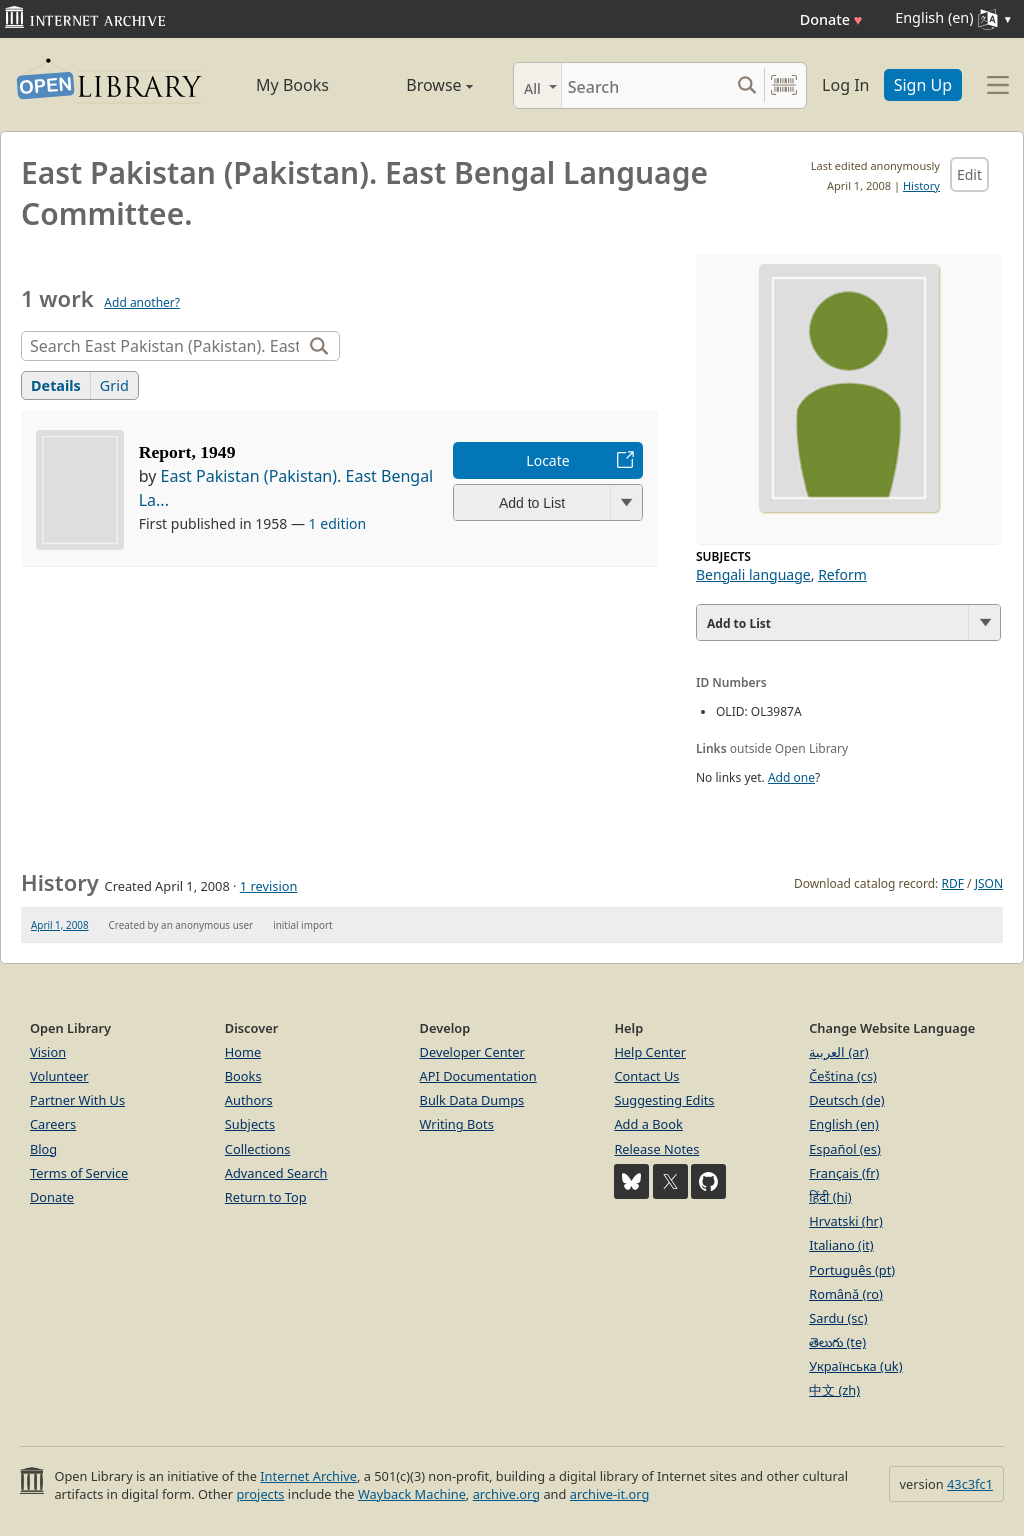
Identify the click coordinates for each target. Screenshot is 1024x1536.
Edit (969, 174)
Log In (845, 85)
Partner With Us (77, 1100)
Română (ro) (846, 1294)
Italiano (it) (841, 1245)
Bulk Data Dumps (472, 1100)
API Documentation (478, 1076)
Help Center (650, 1052)
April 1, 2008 (60, 925)
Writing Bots (457, 1124)
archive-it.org (610, 1494)
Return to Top (266, 1197)
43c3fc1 (970, 1484)
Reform (842, 574)
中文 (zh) (834, 1390)
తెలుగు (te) (837, 1342)
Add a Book (648, 1124)
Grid (114, 385)
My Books (292, 85)
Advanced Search (276, 1173)
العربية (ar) (838, 1052)
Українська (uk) (855, 1366)
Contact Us (646, 1076)
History (921, 185)
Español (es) (845, 1149)
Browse (419, 85)
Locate (547, 460)
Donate (831, 19)
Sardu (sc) (838, 1318)
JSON (989, 883)
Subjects (250, 1124)
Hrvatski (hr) (846, 1221)
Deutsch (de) (846, 1100)
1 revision (269, 886)
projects (260, 1494)
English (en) (844, 1124)
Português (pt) (852, 1270)
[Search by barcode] (784, 85)
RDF (952, 883)
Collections (258, 1149)
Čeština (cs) (843, 1076)
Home (243, 1052)
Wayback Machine (412, 1494)
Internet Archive (308, 1476)
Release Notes (656, 1149)
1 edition (338, 523)
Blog (43, 1149)
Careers (53, 1124)
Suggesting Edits (664, 1100)
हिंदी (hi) (830, 1197)
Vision (48, 1052)
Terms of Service (79, 1173)
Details (56, 385)
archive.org (506, 1494)
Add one (791, 777)
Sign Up (923, 85)
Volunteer (59, 1076)
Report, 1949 (187, 452)
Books (243, 1076)
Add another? (142, 302)
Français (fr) (844, 1173)
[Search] (645, 85)
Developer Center (472, 1052)
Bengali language (753, 574)
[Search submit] (746, 85)
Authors (249, 1100)
